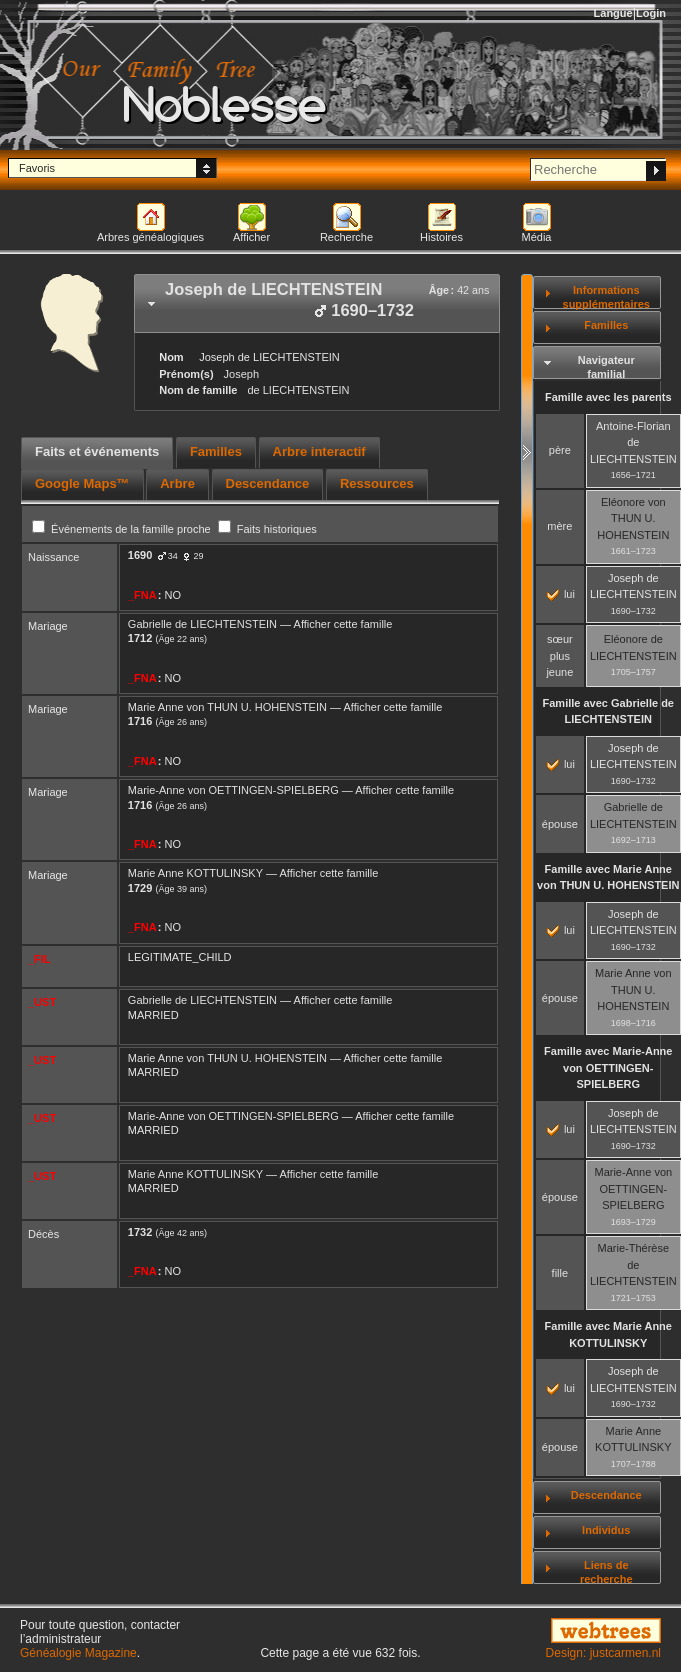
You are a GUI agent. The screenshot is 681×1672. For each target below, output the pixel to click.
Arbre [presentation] (177, 483)
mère (559, 526)
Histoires (441, 237)
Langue (613, 13)
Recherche (346, 237)
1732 (140, 1232)
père (560, 450)
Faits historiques (267, 529)
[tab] (317, 303)
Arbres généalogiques (150, 237)
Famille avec (608, 711)
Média (537, 237)
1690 (140, 555)
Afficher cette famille (343, 624)
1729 (140, 888)
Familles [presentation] (216, 451)
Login (651, 13)
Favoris (37, 168)
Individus (606, 1530)
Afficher (251, 237)
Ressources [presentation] (377, 483)
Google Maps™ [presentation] (82, 483)
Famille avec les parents (608, 397)
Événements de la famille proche (123, 529)
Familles (606, 325)
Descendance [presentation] (268, 483)
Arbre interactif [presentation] (319, 451)
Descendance (606, 1495)
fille (560, 1273)
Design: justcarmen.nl (603, 1653)
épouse (560, 824)
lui (561, 594)
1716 (140, 721)
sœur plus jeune (559, 655)
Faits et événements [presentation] (97, 451)
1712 (140, 638)
